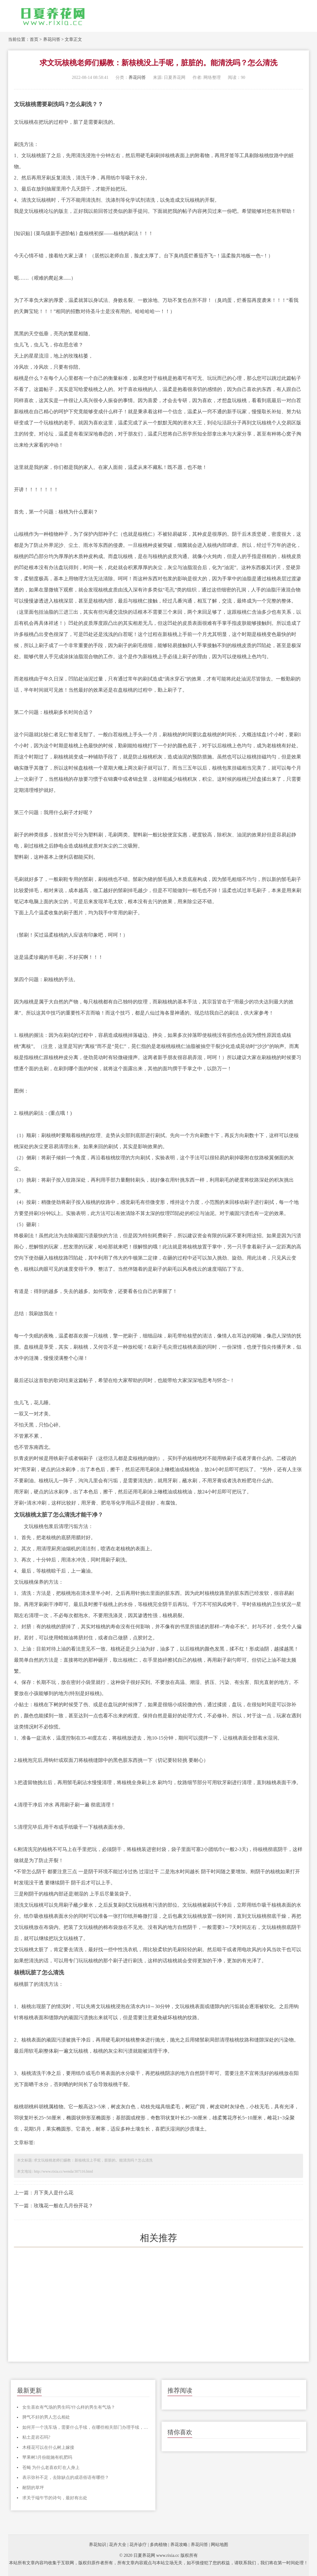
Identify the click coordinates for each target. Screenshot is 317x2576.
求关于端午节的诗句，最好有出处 (54, 2498)
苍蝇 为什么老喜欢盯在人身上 (51, 2467)
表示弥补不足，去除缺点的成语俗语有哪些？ (65, 2477)
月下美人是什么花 (53, 2192)
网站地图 (219, 2544)
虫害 (244, 1682)
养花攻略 (179, 2544)
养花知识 (97, 2544)
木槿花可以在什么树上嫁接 (48, 2447)
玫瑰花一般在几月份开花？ (63, 2205)
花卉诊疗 (138, 2544)
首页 (34, 39)
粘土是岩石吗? (36, 2437)
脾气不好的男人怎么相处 (46, 2417)
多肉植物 (158, 2544)
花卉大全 (117, 2544)
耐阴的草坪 (33, 2487)
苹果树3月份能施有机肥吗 (47, 2457)
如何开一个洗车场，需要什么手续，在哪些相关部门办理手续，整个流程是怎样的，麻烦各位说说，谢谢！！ (86, 2427)
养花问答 (51, 39)
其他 (153, 1068)
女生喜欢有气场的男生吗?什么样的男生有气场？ (68, 2407)
